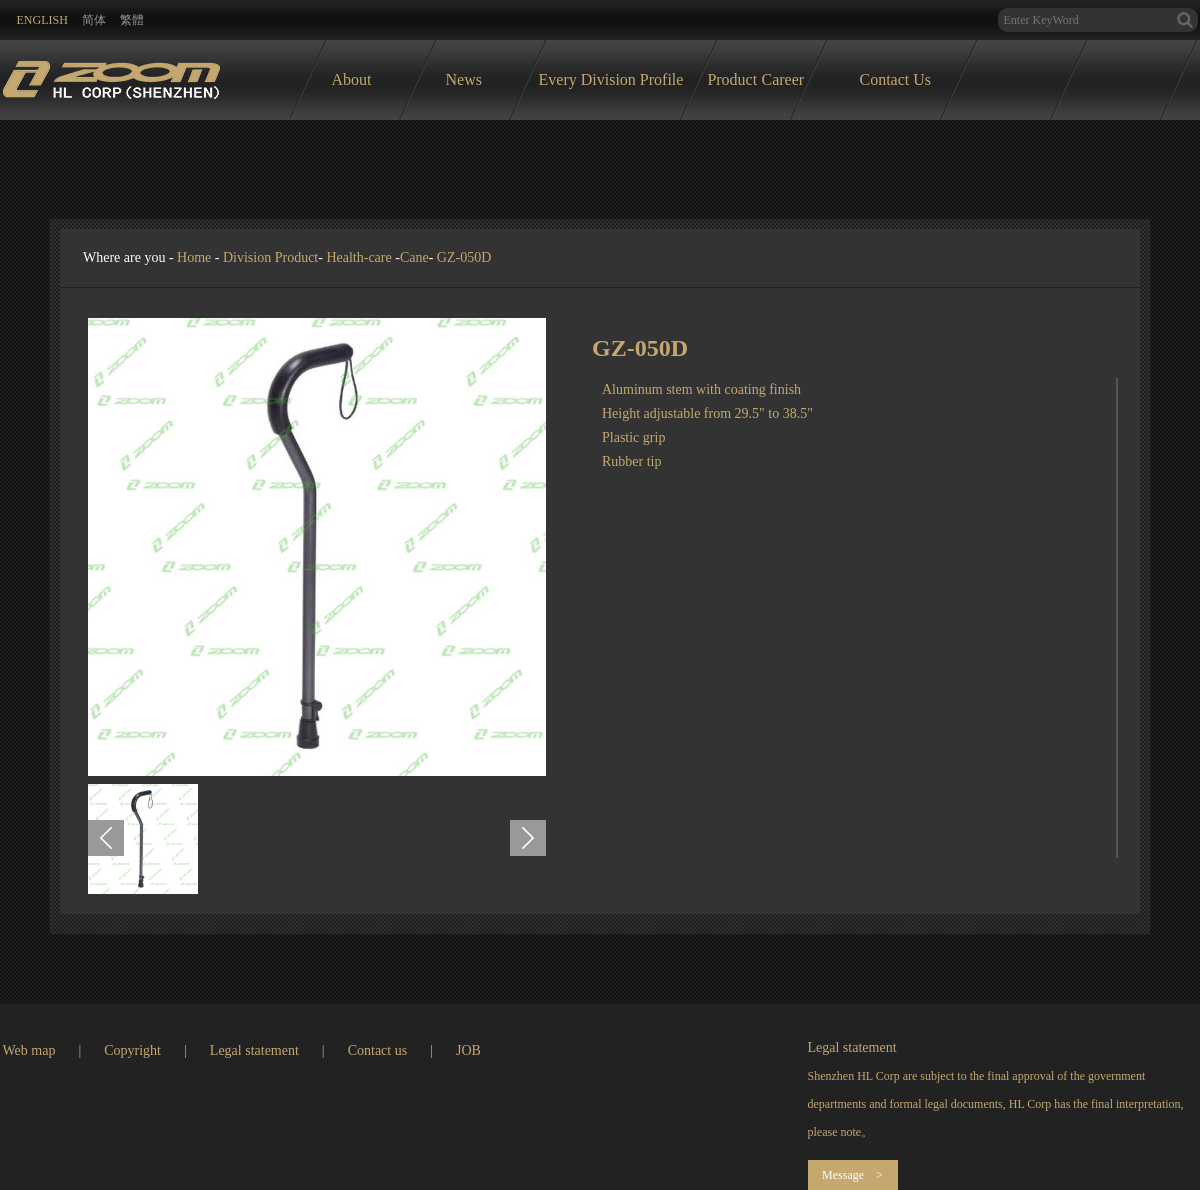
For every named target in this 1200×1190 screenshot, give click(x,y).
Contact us (378, 1050)
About (352, 79)
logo (111, 75)
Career (783, 79)
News (464, 79)
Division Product (270, 257)
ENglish (42, 20)
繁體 (132, 20)
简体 (94, 20)
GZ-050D (464, 257)
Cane (414, 257)
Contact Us (896, 79)
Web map (29, 1050)
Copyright (132, 1050)
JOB (468, 1050)
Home (194, 257)
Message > (852, 1175)
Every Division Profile (611, 79)
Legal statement (254, 1050)
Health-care (358, 257)
